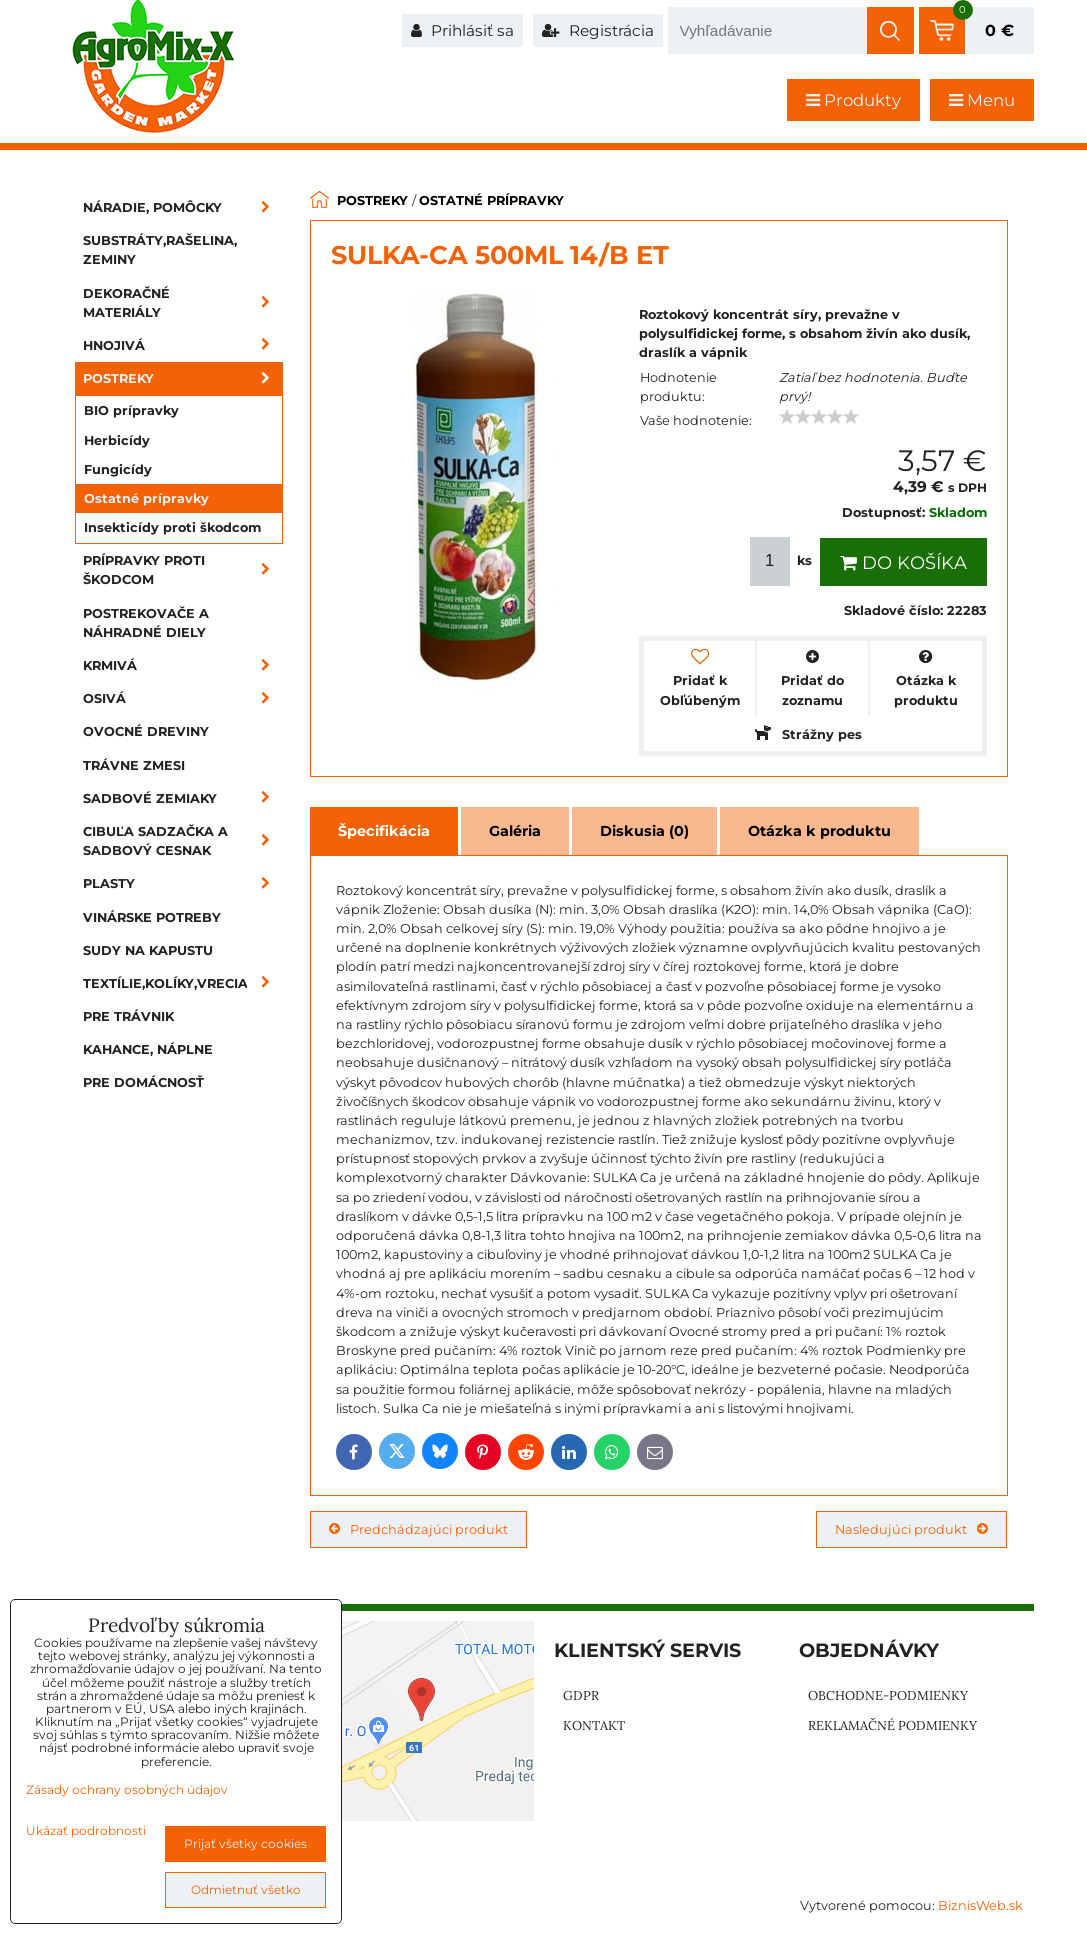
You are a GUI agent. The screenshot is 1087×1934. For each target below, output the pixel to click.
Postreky (183, 378)
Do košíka (903, 563)
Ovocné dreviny (146, 731)
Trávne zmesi (134, 765)
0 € (999, 30)
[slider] (819, 417)
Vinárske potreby (152, 917)
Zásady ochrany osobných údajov (127, 1789)
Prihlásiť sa (462, 30)
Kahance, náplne (148, 1049)
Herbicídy (117, 440)
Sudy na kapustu (148, 950)
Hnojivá (183, 345)
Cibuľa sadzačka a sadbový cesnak (183, 841)
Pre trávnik (128, 1016)
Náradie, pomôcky (183, 207)
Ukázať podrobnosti (86, 1830)
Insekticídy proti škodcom (172, 527)
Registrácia (598, 30)
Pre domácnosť (143, 1082)
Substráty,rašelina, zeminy (160, 250)
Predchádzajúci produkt (418, 1529)
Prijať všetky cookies (245, 1843)
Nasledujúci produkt (911, 1529)
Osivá (183, 698)
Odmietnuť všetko (246, 1889)
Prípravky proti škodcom (183, 570)
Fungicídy (118, 469)
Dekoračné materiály (183, 303)
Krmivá (183, 665)
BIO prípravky (131, 410)
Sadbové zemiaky (183, 798)
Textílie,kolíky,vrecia (183, 983)
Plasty (183, 883)
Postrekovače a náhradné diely (146, 623)
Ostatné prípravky (146, 498)
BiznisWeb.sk (980, 1905)
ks (783, 561)
